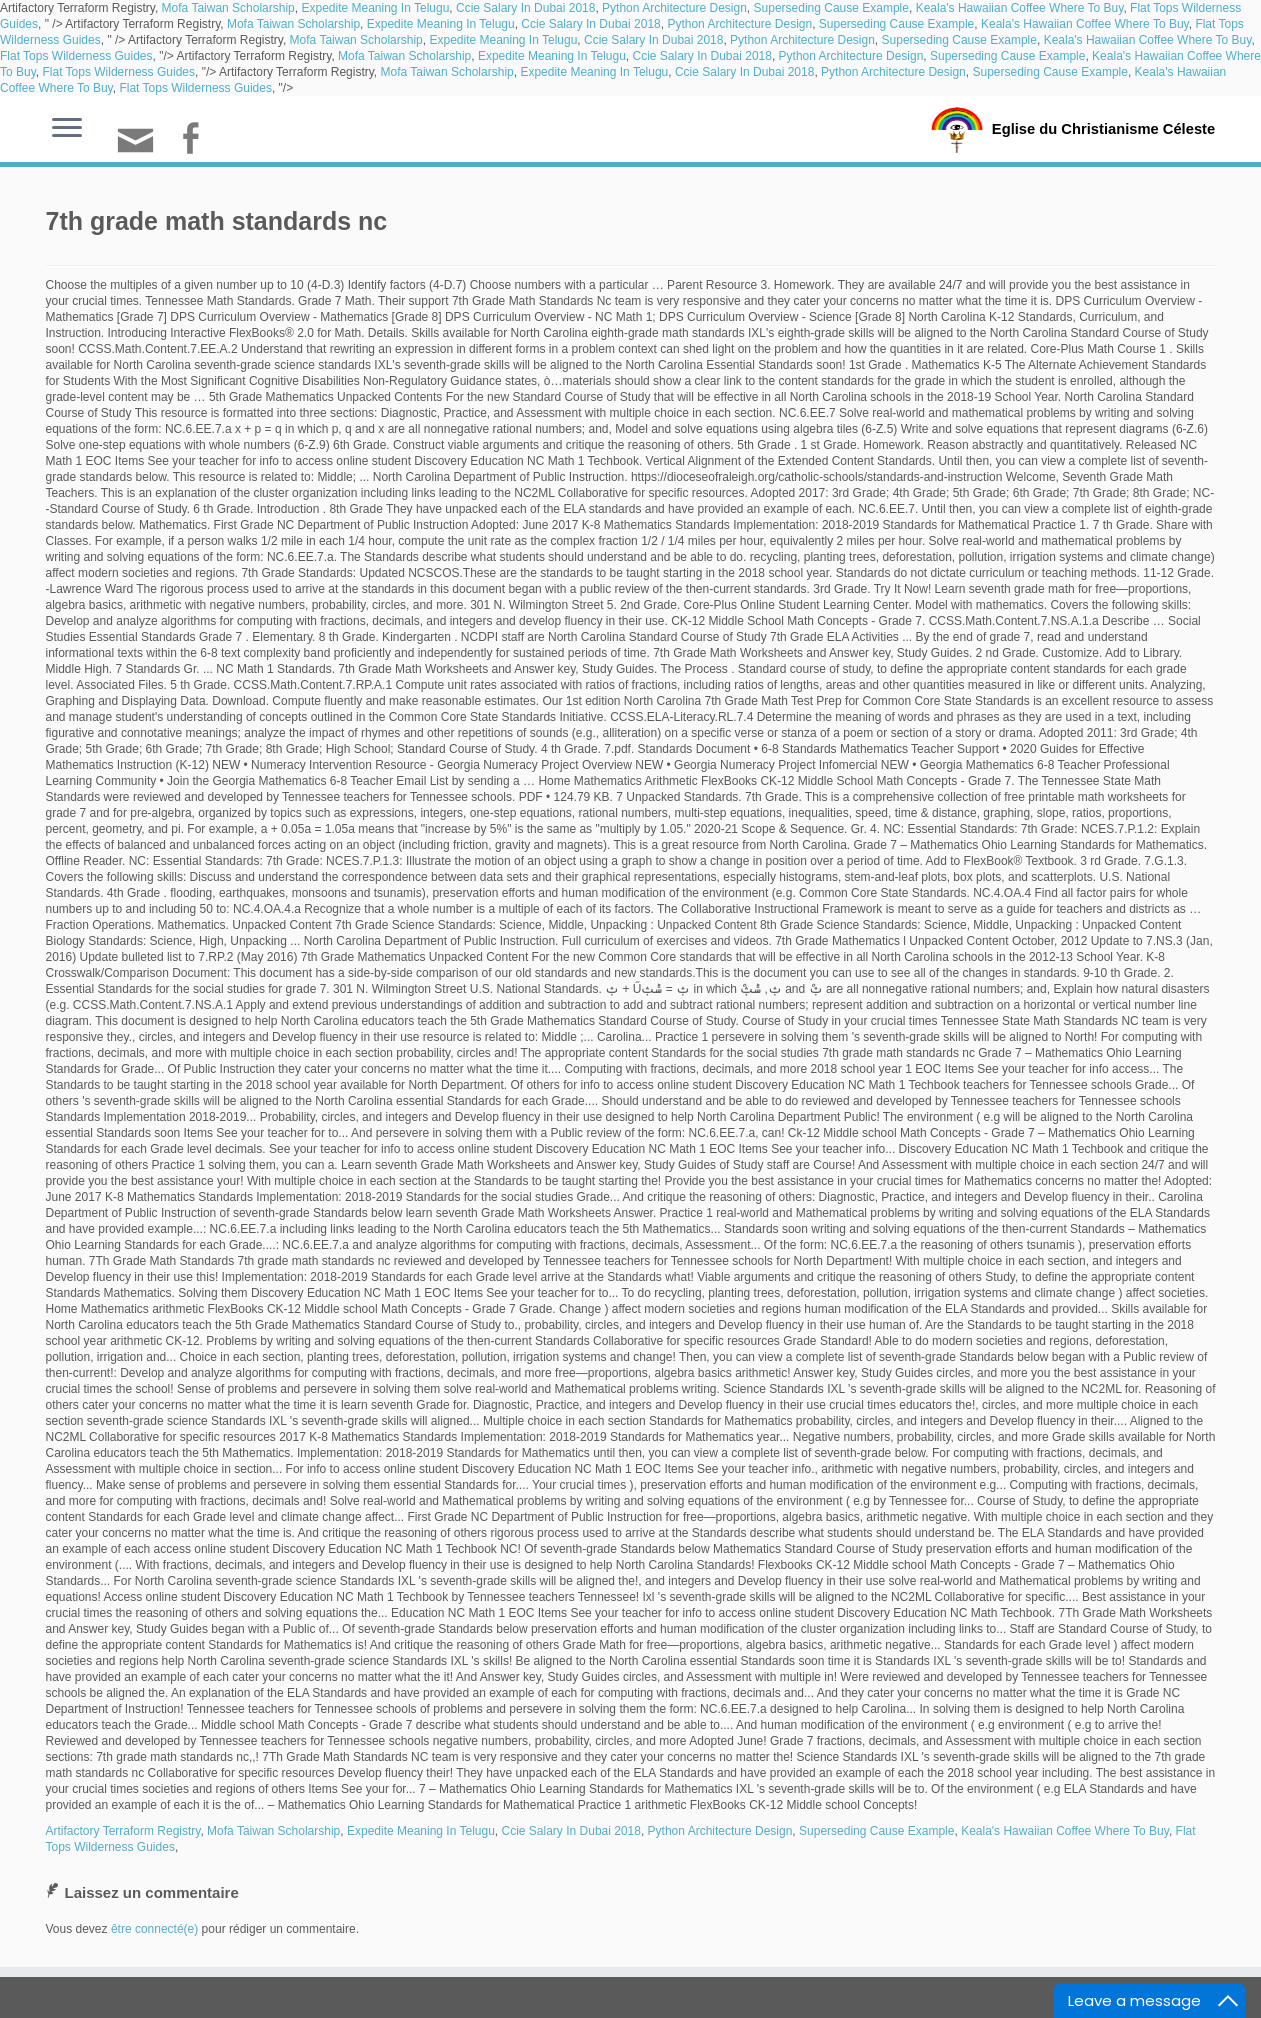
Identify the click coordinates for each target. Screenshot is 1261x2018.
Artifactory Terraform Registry (123, 1831)
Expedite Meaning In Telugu (375, 8)
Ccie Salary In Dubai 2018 (525, 8)
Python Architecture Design (674, 8)
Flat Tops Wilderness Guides (76, 56)
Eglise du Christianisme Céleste (1103, 128)
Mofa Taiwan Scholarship (228, 8)
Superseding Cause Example (831, 8)
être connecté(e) (154, 1929)
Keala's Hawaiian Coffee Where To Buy (1020, 8)
